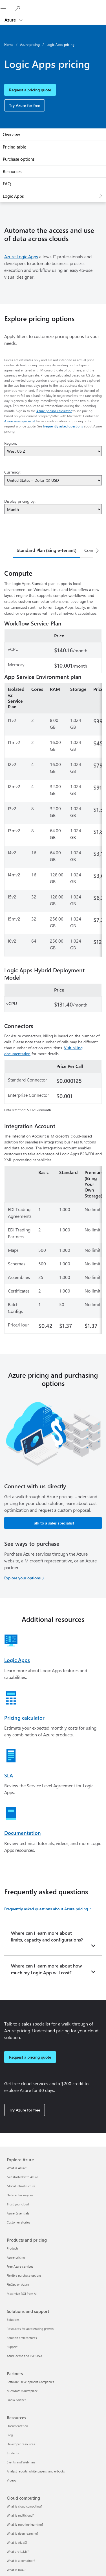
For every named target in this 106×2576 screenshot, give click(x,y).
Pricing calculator (24, 1717)
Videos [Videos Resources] (11, 2480)
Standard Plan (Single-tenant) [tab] (46, 550)
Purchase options (18, 159)
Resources (12, 171)
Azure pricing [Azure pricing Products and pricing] (16, 2257)
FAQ (7, 183)
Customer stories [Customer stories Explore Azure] (18, 2222)
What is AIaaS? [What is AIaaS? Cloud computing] (17, 2542)
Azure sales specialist (19, 421)
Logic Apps (13, 196)
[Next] (97, 551)
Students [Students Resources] (13, 2453)
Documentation (22, 1832)
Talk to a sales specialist (53, 1523)
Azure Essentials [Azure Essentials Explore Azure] (18, 2213)
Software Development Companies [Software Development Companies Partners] (30, 2382)
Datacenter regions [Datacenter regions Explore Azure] (20, 2195)
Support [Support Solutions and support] (12, 2347)
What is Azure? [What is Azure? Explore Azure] (17, 2168)
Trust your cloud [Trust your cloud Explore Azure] (18, 2204)
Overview (11, 134)
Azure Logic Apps (21, 256)
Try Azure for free (24, 105)
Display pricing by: (20, 501)
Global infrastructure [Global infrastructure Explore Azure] (21, 2186)
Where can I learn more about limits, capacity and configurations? (47, 1936)
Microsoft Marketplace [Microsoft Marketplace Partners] (22, 2391)
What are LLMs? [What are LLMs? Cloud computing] (18, 2551)
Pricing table (14, 147)
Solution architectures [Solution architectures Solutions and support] (22, 2338)
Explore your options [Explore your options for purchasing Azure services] (22, 1578)
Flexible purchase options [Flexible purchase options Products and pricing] (24, 2275)
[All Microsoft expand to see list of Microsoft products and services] (7, 7)
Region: (10, 443)
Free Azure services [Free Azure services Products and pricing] (20, 2266)
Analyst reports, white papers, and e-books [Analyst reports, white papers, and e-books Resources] (36, 2471)
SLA (8, 1775)
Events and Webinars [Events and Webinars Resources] (21, 2462)
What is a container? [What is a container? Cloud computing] (21, 2560)
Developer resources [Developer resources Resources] (21, 2444)
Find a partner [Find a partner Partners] (16, 2400)
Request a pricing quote (30, 90)
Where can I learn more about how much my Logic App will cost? (46, 1969)
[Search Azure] (20, 7)
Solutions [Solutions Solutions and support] (13, 2319)
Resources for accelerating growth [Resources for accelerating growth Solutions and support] (30, 2328)
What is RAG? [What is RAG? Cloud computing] (16, 2570)
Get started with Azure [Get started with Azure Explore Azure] (22, 2177)
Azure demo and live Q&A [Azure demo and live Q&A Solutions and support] (24, 2356)
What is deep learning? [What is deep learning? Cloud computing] (22, 2533)
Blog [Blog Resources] (10, 2435)
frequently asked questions (63, 426)
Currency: (12, 472)
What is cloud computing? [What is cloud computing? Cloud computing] (24, 2506)
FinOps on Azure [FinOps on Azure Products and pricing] (18, 2284)
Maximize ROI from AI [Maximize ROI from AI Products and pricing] (22, 2293)
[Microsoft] (52, 4)
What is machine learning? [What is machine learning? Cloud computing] (25, 2524)
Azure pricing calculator (54, 410)
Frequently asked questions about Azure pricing (46, 1908)
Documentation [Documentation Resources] (17, 2426)
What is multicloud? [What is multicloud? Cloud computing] (20, 2515)
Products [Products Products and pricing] (13, 2248)
